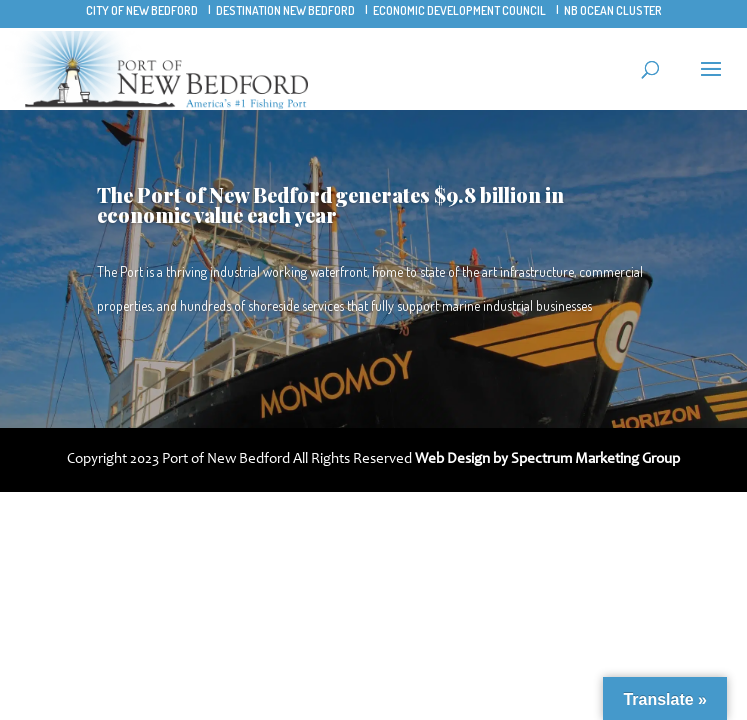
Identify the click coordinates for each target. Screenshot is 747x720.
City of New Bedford (142, 10)
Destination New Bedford (285, 10)
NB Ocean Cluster (613, 10)
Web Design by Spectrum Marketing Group (547, 459)
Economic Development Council (459, 10)
